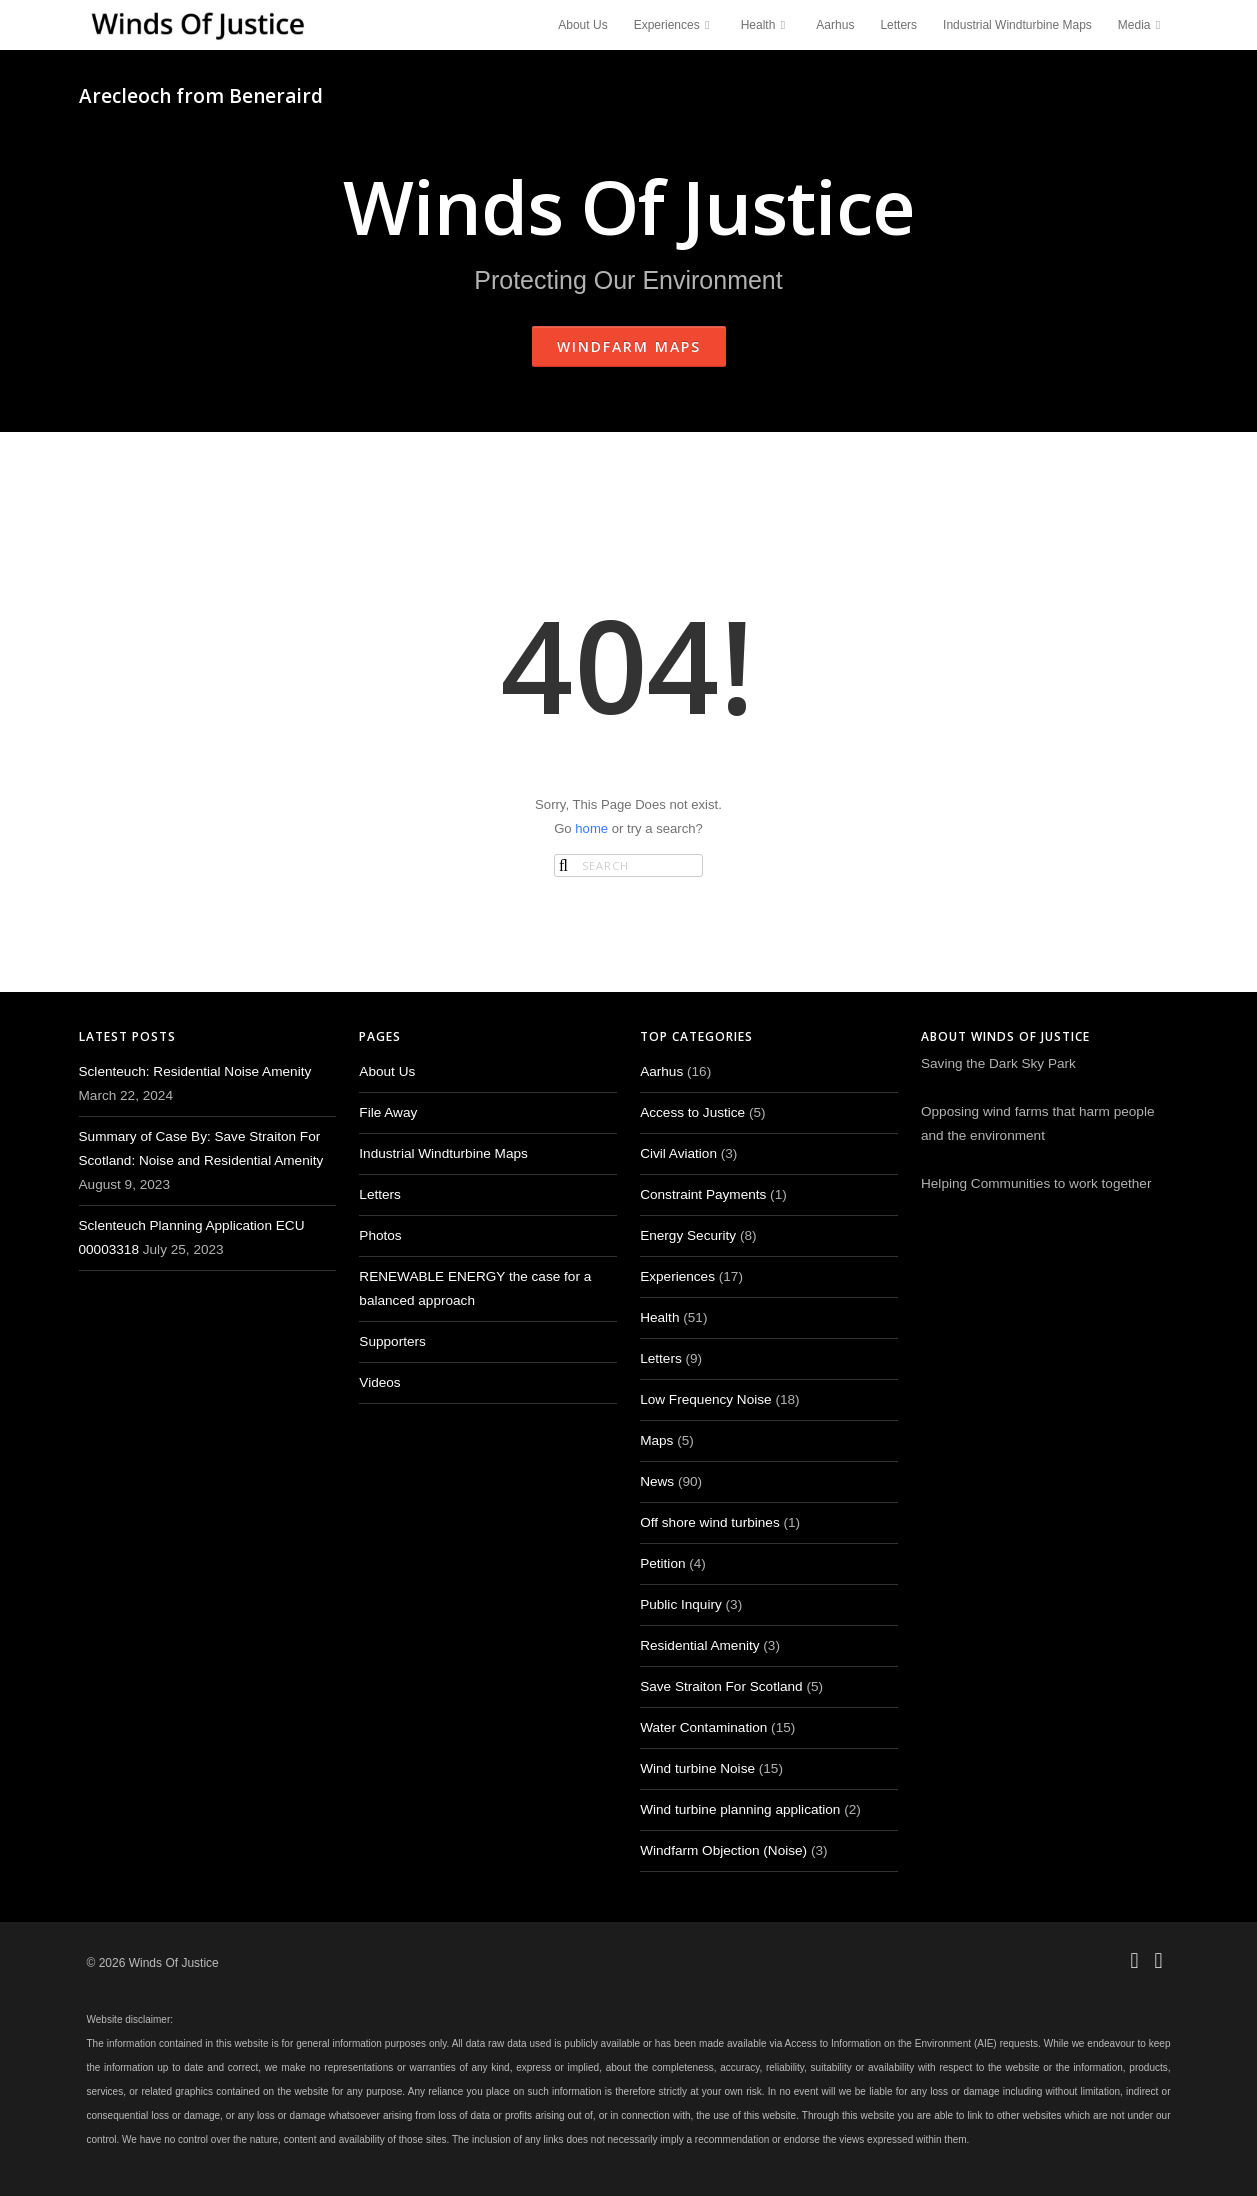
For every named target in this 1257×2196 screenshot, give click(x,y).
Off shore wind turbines (710, 1522)
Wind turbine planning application (740, 1809)
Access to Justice (692, 1112)
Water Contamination (703, 1727)
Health (766, 25)
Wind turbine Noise (697, 1768)
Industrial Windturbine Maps (1017, 25)
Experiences (674, 25)
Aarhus (835, 25)
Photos (380, 1235)
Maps (656, 1440)
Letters (898, 25)
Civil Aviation (678, 1153)
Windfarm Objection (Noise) (723, 1850)
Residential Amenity (699, 1645)
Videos (379, 1382)
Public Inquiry (681, 1604)
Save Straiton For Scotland (721, 1686)
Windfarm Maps (629, 346)
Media (1142, 25)
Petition (662, 1563)
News (657, 1481)
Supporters (392, 1341)
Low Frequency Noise (705, 1399)
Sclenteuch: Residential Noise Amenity (195, 1071)
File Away (388, 1112)
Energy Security (688, 1235)
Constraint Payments (703, 1194)
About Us (582, 25)
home (591, 828)
